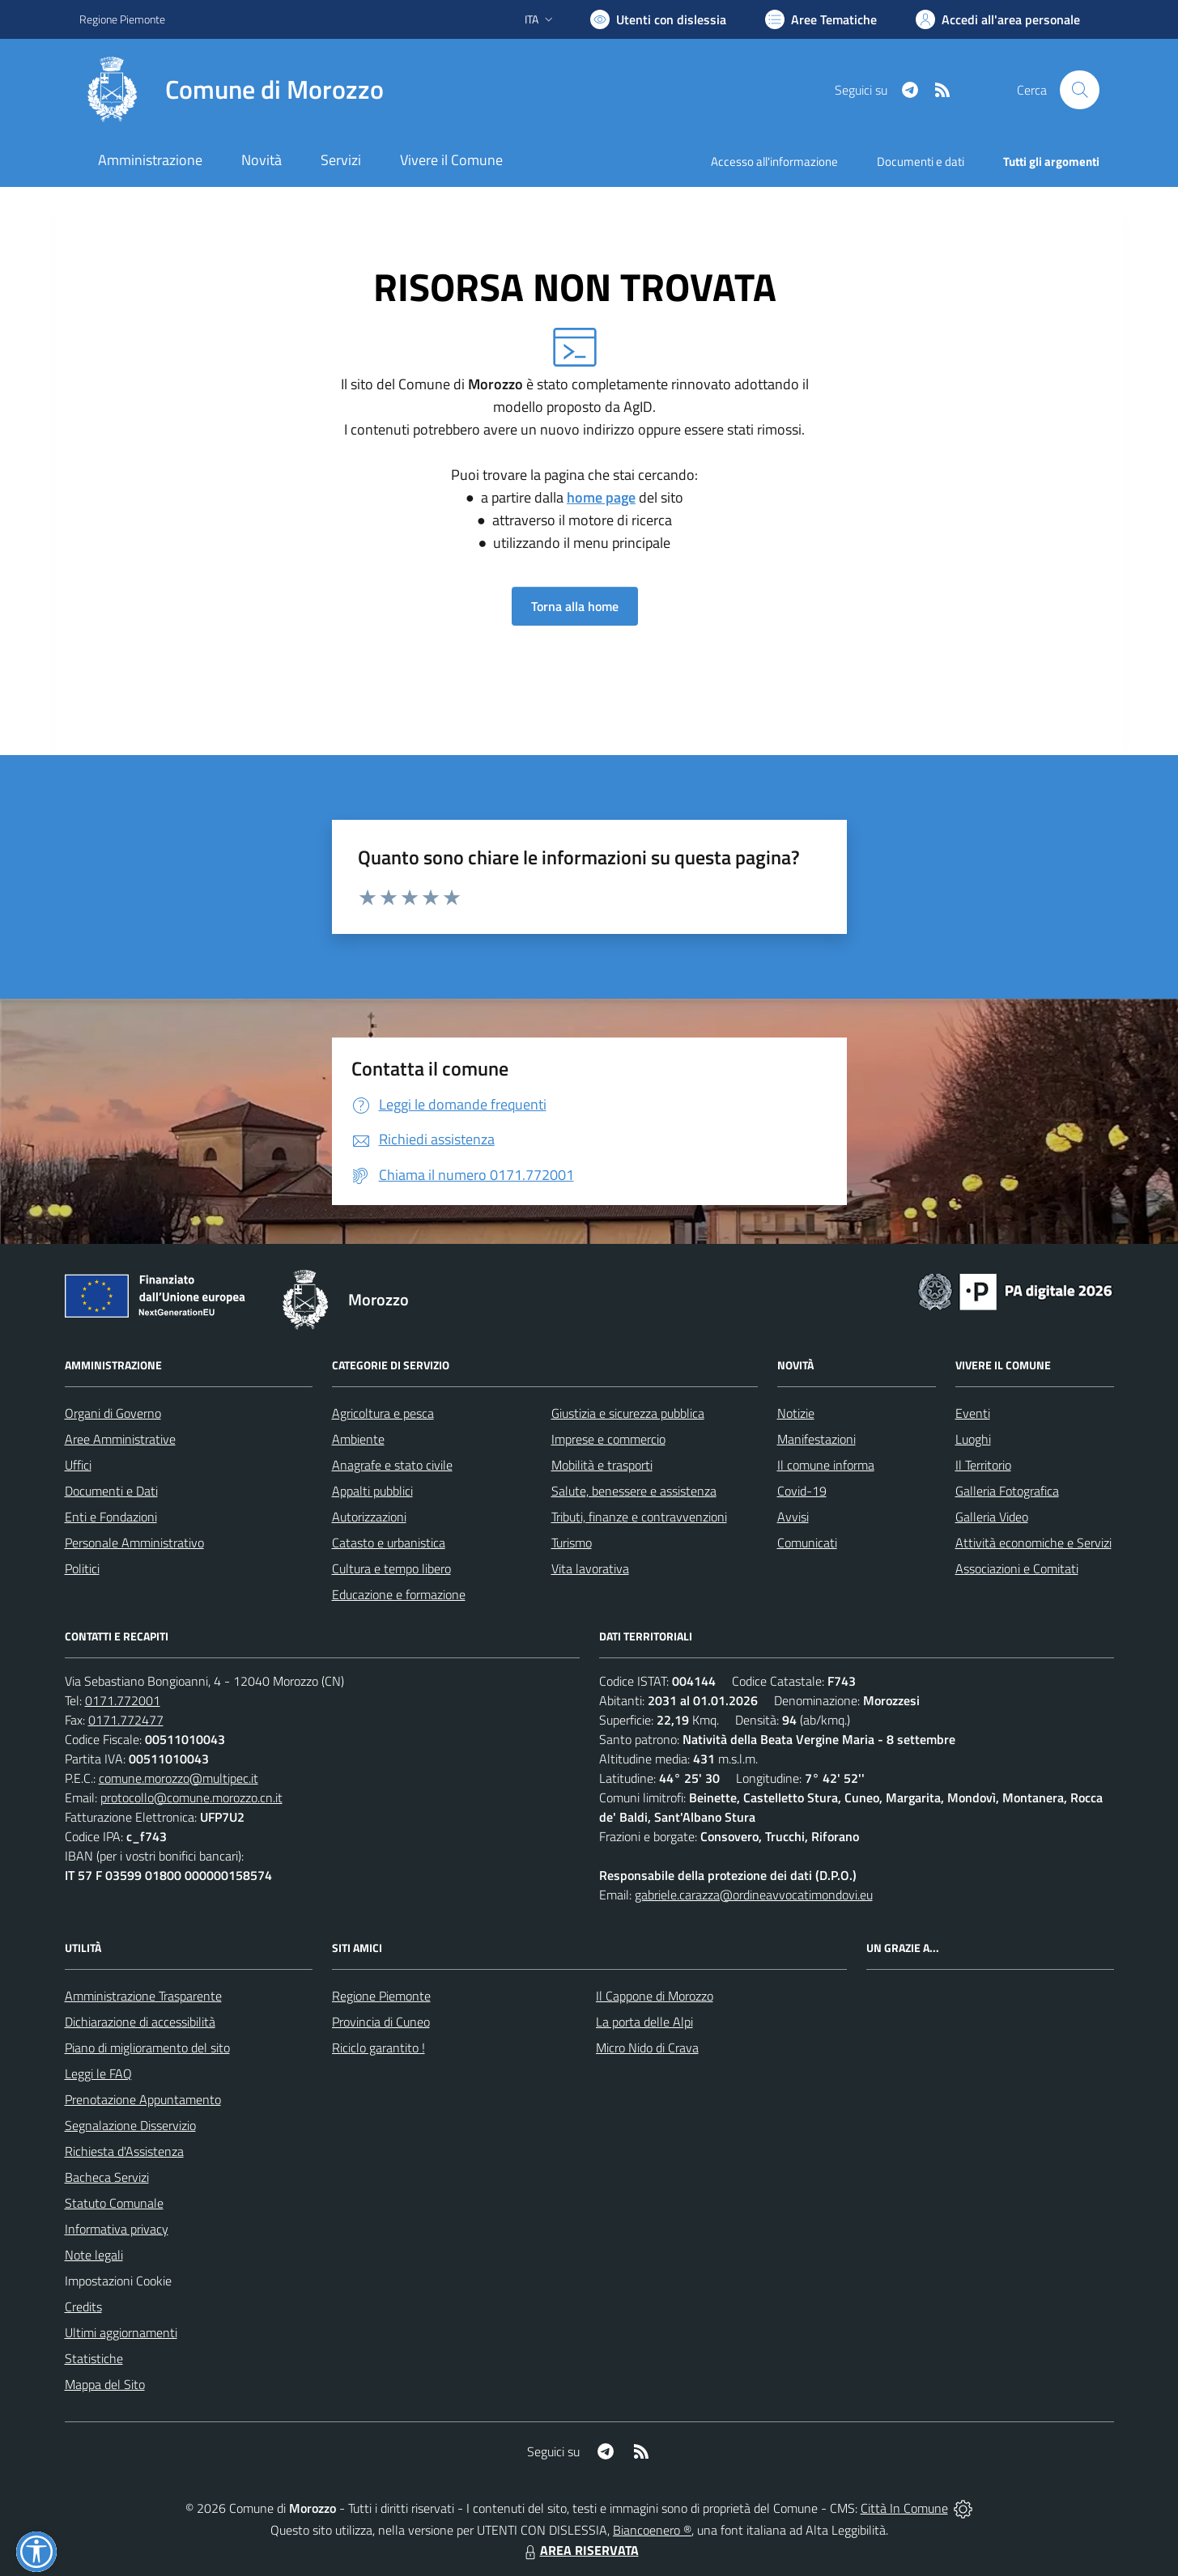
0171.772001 (122, 1700)
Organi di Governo (113, 1413)
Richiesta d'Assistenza (124, 2151)
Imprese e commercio (608, 1439)
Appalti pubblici (372, 1490)
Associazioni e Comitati (1016, 1568)
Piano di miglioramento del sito (147, 2047)
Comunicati (807, 1542)
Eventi (972, 1413)
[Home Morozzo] (231, 90)
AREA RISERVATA (580, 2550)
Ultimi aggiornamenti (121, 2332)
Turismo (571, 1542)
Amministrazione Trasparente (143, 1995)
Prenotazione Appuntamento (143, 2099)
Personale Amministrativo (134, 1542)
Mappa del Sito (105, 2384)
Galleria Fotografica (1007, 1490)
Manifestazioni (816, 1439)
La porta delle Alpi (644, 2021)
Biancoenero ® (652, 2530)
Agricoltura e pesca (383, 1413)
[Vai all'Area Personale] (997, 19)
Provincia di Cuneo (381, 2021)
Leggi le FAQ (98, 2073)
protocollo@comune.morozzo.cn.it (191, 1797)
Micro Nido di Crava (647, 2047)
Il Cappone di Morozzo (654, 1995)
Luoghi (973, 1439)
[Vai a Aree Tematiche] (821, 19)
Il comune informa (825, 1465)
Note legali (94, 2254)
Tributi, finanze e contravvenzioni (639, 1516)
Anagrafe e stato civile (392, 1465)
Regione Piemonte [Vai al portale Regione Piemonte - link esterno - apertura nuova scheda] (122, 19)
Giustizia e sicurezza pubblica (627, 1413)
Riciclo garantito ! (378, 2047)
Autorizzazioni (369, 1516)
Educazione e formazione (399, 1594)
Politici (82, 1568)
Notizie (795, 1413)
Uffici (78, 1465)
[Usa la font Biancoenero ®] (658, 19)
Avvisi (793, 1516)
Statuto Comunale (114, 2203)
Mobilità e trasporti (602, 1465)
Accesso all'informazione (774, 161)
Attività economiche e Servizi (1033, 1542)
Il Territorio (983, 1465)
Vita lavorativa (590, 1568)
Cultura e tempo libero (391, 1568)
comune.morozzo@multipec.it (178, 1778)
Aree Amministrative (120, 1439)
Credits (83, 2306)
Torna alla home (575, 606)
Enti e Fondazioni (111, 1516)
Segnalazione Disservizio (130, 2125)
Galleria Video (991, 1516)
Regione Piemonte (381, 1995)
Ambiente (358, 1439)
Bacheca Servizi (107, 2177)
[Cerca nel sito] (1079, 89)
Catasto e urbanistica (388, 1542)
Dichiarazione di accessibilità (140, 2021)
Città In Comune (904, 2508)
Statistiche (94, 2358)
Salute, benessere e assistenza (634, 1490)
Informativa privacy (116, 2229)
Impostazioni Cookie (118, 2280)
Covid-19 (802, 1490)
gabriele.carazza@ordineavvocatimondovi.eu (754, 1894)
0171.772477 (126, 1719)
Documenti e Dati (111, 1490)
